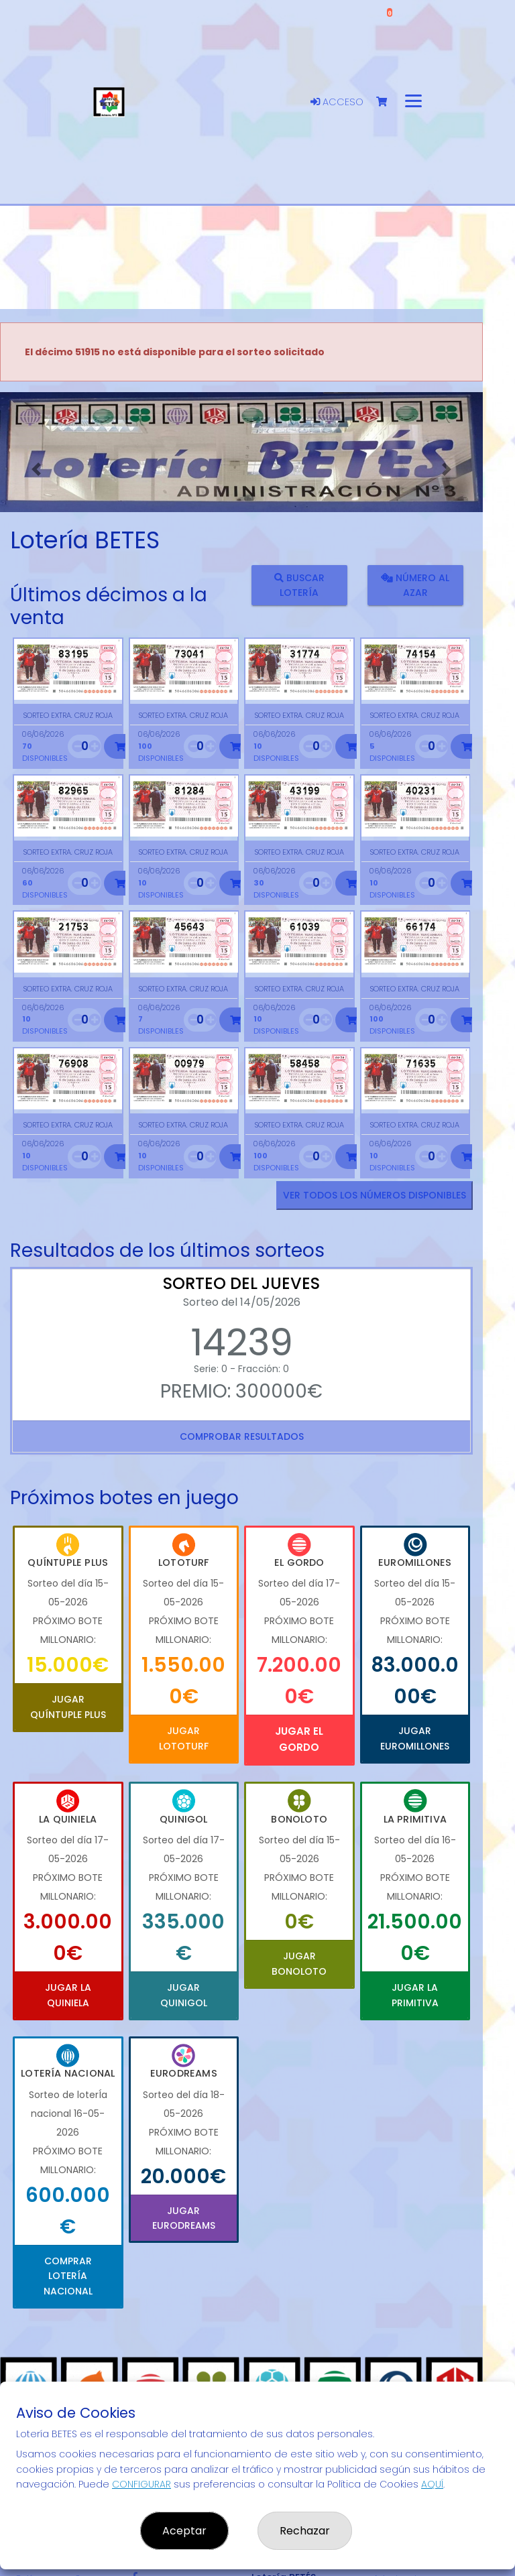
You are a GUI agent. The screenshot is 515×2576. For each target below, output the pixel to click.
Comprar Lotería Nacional (68, 2276)
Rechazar (305, 2530)
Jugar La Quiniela (68, 1995)
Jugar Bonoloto (299, 1963)
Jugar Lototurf (184, 1738)
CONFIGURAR (141, 2484)
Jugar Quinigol (183, 1995)
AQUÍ (432, 2484)
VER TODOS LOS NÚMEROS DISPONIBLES (374, 1195)
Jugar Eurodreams (183, 2218)
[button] (36, 469)
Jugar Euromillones (414, 1738)
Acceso (336, 102)
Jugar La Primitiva (415, 1995)
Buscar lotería (299, 585)
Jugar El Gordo (299, 1739)
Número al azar (415, 585)
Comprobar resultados (242, 1436)
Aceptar (184, 2530)
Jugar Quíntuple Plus (68, 1707)
